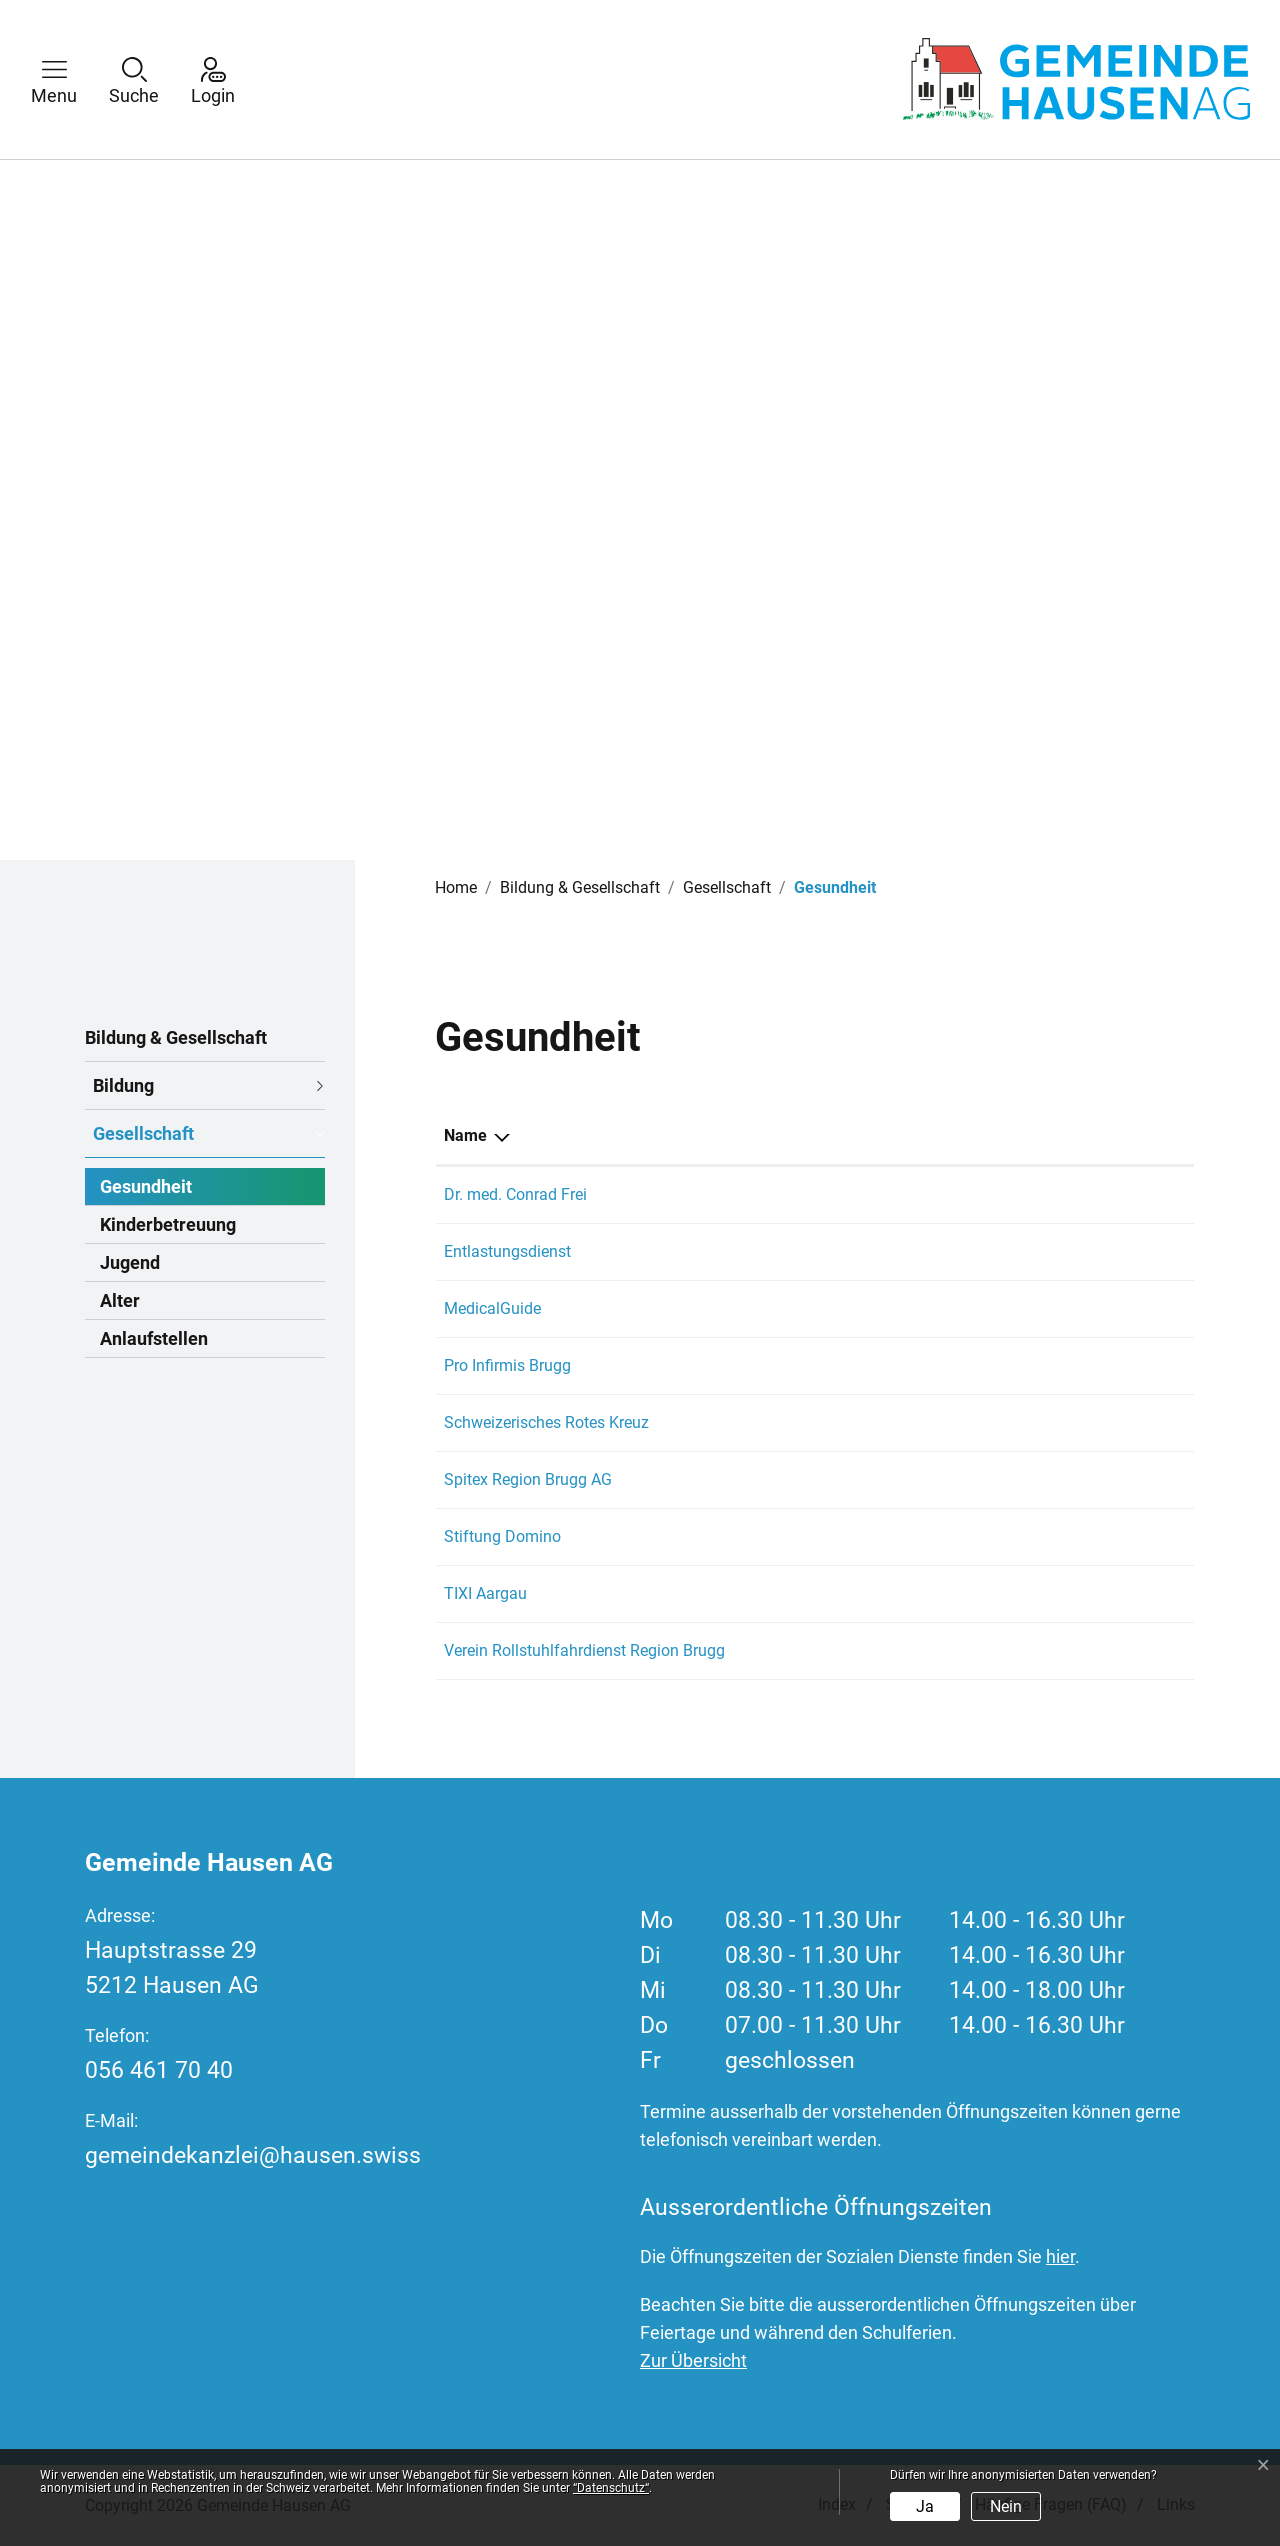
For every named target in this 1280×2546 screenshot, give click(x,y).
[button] (69, 79)
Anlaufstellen (154, 1338)
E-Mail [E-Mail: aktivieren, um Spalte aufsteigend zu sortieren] (963, 1135)
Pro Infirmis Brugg (507, 1365)
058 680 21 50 (849, 1251)
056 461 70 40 (159, 2070)
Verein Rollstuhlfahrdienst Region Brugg (584, 1650)
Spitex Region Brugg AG (528, 1479)
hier (1060, 2256)
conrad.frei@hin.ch (1006, 1194)
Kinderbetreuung (168, 1224)
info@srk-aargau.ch (1009, 1422)
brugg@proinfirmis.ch (1016, 1365)
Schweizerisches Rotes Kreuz (546, 1422)
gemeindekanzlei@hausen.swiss (253, 2155)
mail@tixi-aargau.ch (1010, 1593)
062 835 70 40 (849, 1422)
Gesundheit (146, 1191)
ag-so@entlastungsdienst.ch (1040, 1251)
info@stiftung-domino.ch (1028, 1536)
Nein (1006, 2506)
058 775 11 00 (849, 1365)
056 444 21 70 (849, 1536)
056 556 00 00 (849, 1479)
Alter (120, 1300)
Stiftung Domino (502, 1536)
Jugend (130, 1262)
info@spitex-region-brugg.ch (1039, 1479)
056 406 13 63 (849, 1593)
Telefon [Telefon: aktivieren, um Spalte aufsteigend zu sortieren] (825, 1135)
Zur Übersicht (693, 2360)
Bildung (123, 1085)
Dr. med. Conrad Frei (515, 1194)
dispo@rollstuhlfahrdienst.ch (1041, 1650)
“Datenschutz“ (611, 2488)
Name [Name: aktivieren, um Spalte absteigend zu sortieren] (465, 1135)
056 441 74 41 (849, 1194)
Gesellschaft (143, 1133)
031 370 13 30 (849, 1308)
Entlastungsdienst (507, 1251)
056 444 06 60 (849, 1650)
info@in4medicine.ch (1014, 1308)
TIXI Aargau (485, 1593)
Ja (925, 2506)
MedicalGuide (492, 1308)
